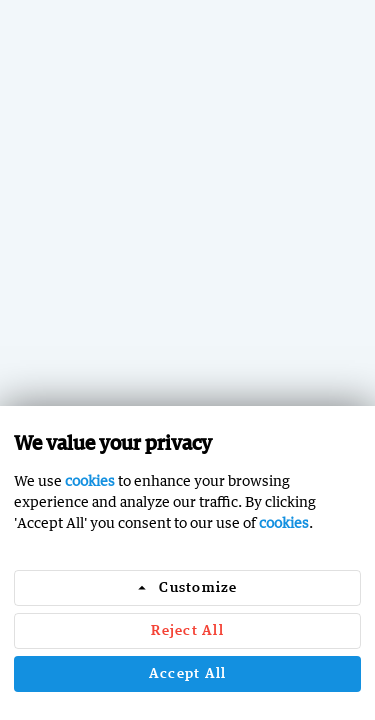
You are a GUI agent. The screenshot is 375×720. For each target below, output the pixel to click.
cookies (90, 480)
